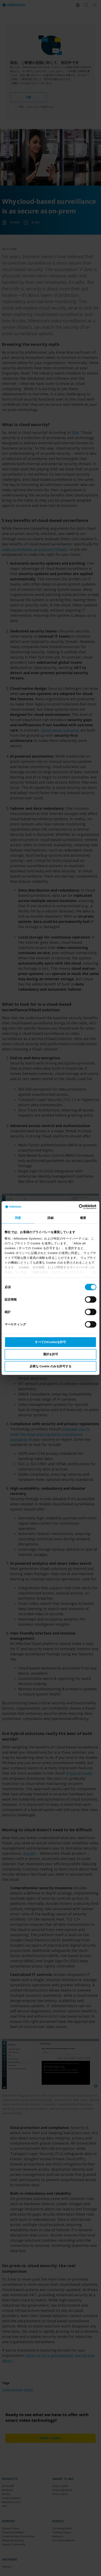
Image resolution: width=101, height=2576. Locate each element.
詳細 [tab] (50, 1218)
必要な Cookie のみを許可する (50, 1366)
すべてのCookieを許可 (50, 1342)
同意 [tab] (18, 1218)
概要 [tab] (83, 1218)
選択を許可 (50, 1354)
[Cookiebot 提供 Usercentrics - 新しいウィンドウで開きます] (78, 1206)
